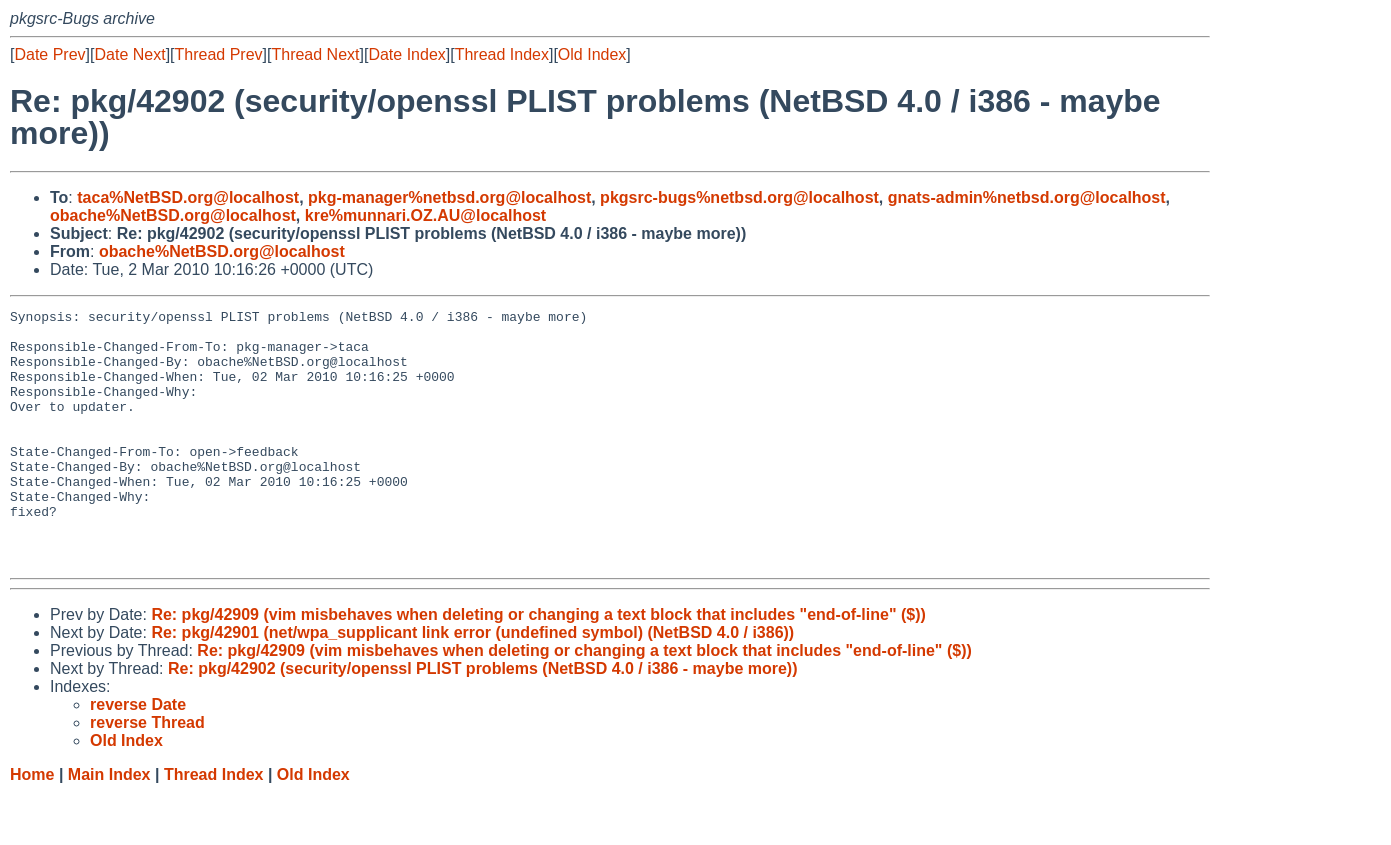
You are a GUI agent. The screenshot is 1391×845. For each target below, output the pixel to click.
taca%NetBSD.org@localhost (188, 197)
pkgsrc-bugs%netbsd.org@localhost (739, 197)
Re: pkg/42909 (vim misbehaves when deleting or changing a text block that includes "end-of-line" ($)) (538, 665)
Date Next (129, 54)
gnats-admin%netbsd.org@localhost (1027, 197)
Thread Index (502, 54)
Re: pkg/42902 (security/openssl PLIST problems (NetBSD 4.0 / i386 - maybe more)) (483, 719)
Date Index (406, 54)
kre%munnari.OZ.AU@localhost (425, 215)
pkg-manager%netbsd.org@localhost (449, 197)
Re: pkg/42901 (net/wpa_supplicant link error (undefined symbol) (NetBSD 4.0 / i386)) (472, 683)
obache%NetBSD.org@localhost (173, 215)
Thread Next (315, 54)
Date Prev (49, 54)
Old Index (592, 54)
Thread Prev (219, 54)
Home (32, 825)
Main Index (109, 825)
